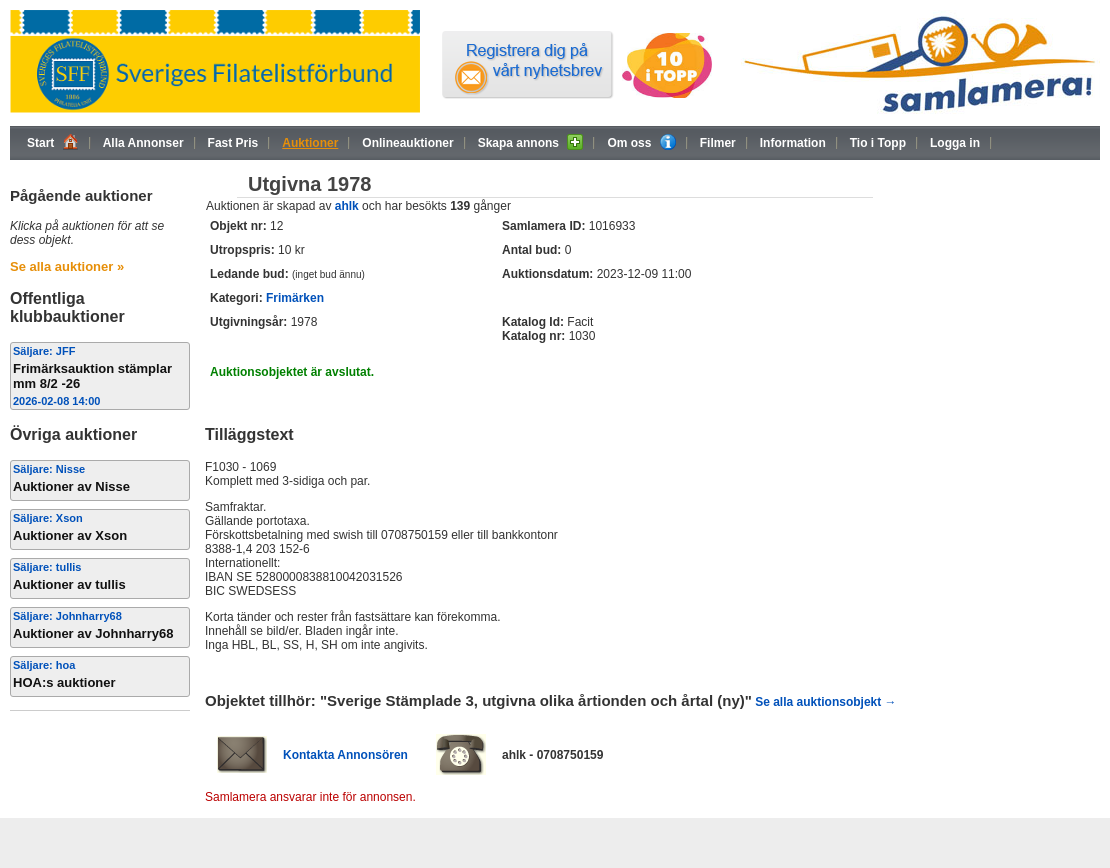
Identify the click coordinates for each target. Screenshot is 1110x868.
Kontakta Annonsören (345, 755)
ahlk (347, 206)
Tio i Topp (878, 143)
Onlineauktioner (407, 143)
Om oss (641, 142)
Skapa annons (531, 142)
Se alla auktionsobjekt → (825, 702)
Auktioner (310, 143)
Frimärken (295, 298)
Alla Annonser (143, 143)
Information (793, 143)
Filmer (718, 143)
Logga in (955, 143)
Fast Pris (233, 143)
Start (53, 142)
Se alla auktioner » (67, 266)
